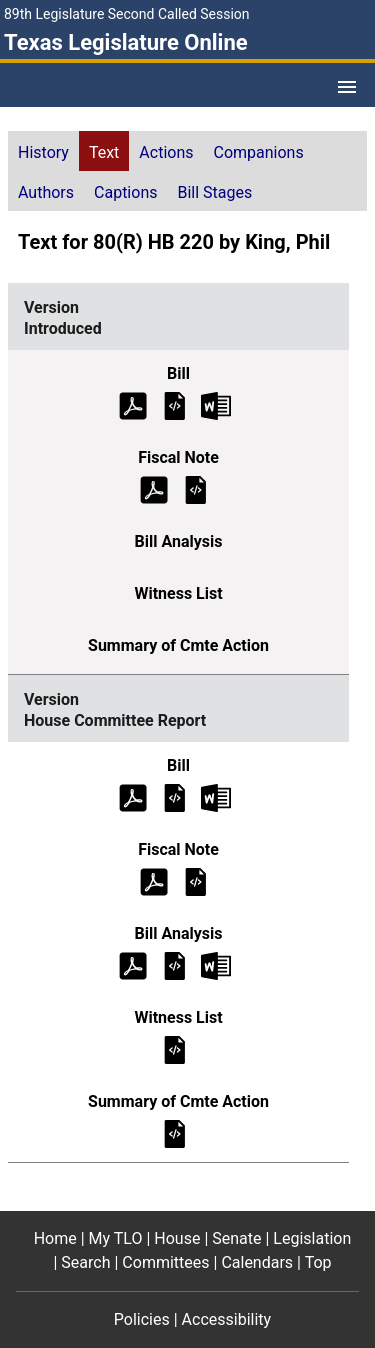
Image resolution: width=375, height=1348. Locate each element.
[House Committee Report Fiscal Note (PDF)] (154, 880)
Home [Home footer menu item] (55, 1238)
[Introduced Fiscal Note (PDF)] (154, 488)
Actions (166, 152)
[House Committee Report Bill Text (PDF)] (133, 796)
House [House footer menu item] (177, 1238)
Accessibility (227, 1319)
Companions (259, 152)
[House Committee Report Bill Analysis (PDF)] (133, 964)
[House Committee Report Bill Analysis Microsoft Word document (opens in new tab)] (216, 964)
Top (318, 1262)
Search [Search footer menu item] (85, 1262)
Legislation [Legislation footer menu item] (312, 1238)
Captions (125, 192)
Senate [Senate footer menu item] (236, 1238)
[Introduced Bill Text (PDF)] (133, 404)
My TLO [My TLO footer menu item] (116, 1238)
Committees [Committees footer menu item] (165, 1262)
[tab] (43, 151)
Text (104, 152)
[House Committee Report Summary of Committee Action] (175, 1132)
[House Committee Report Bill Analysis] (175, 964)
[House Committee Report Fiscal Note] (196, 880)
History (43, 152)
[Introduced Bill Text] (175, 404)
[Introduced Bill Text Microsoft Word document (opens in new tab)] (216, 404)
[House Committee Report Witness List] (175, 1048)
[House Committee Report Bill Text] (175, 796)
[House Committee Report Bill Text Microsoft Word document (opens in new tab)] (216, 796)
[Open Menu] (347, 87)
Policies (142, 1319)
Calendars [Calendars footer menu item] (257, 1262)
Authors (46, 192)
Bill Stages (214, 192)
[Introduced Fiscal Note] (196, 488)
